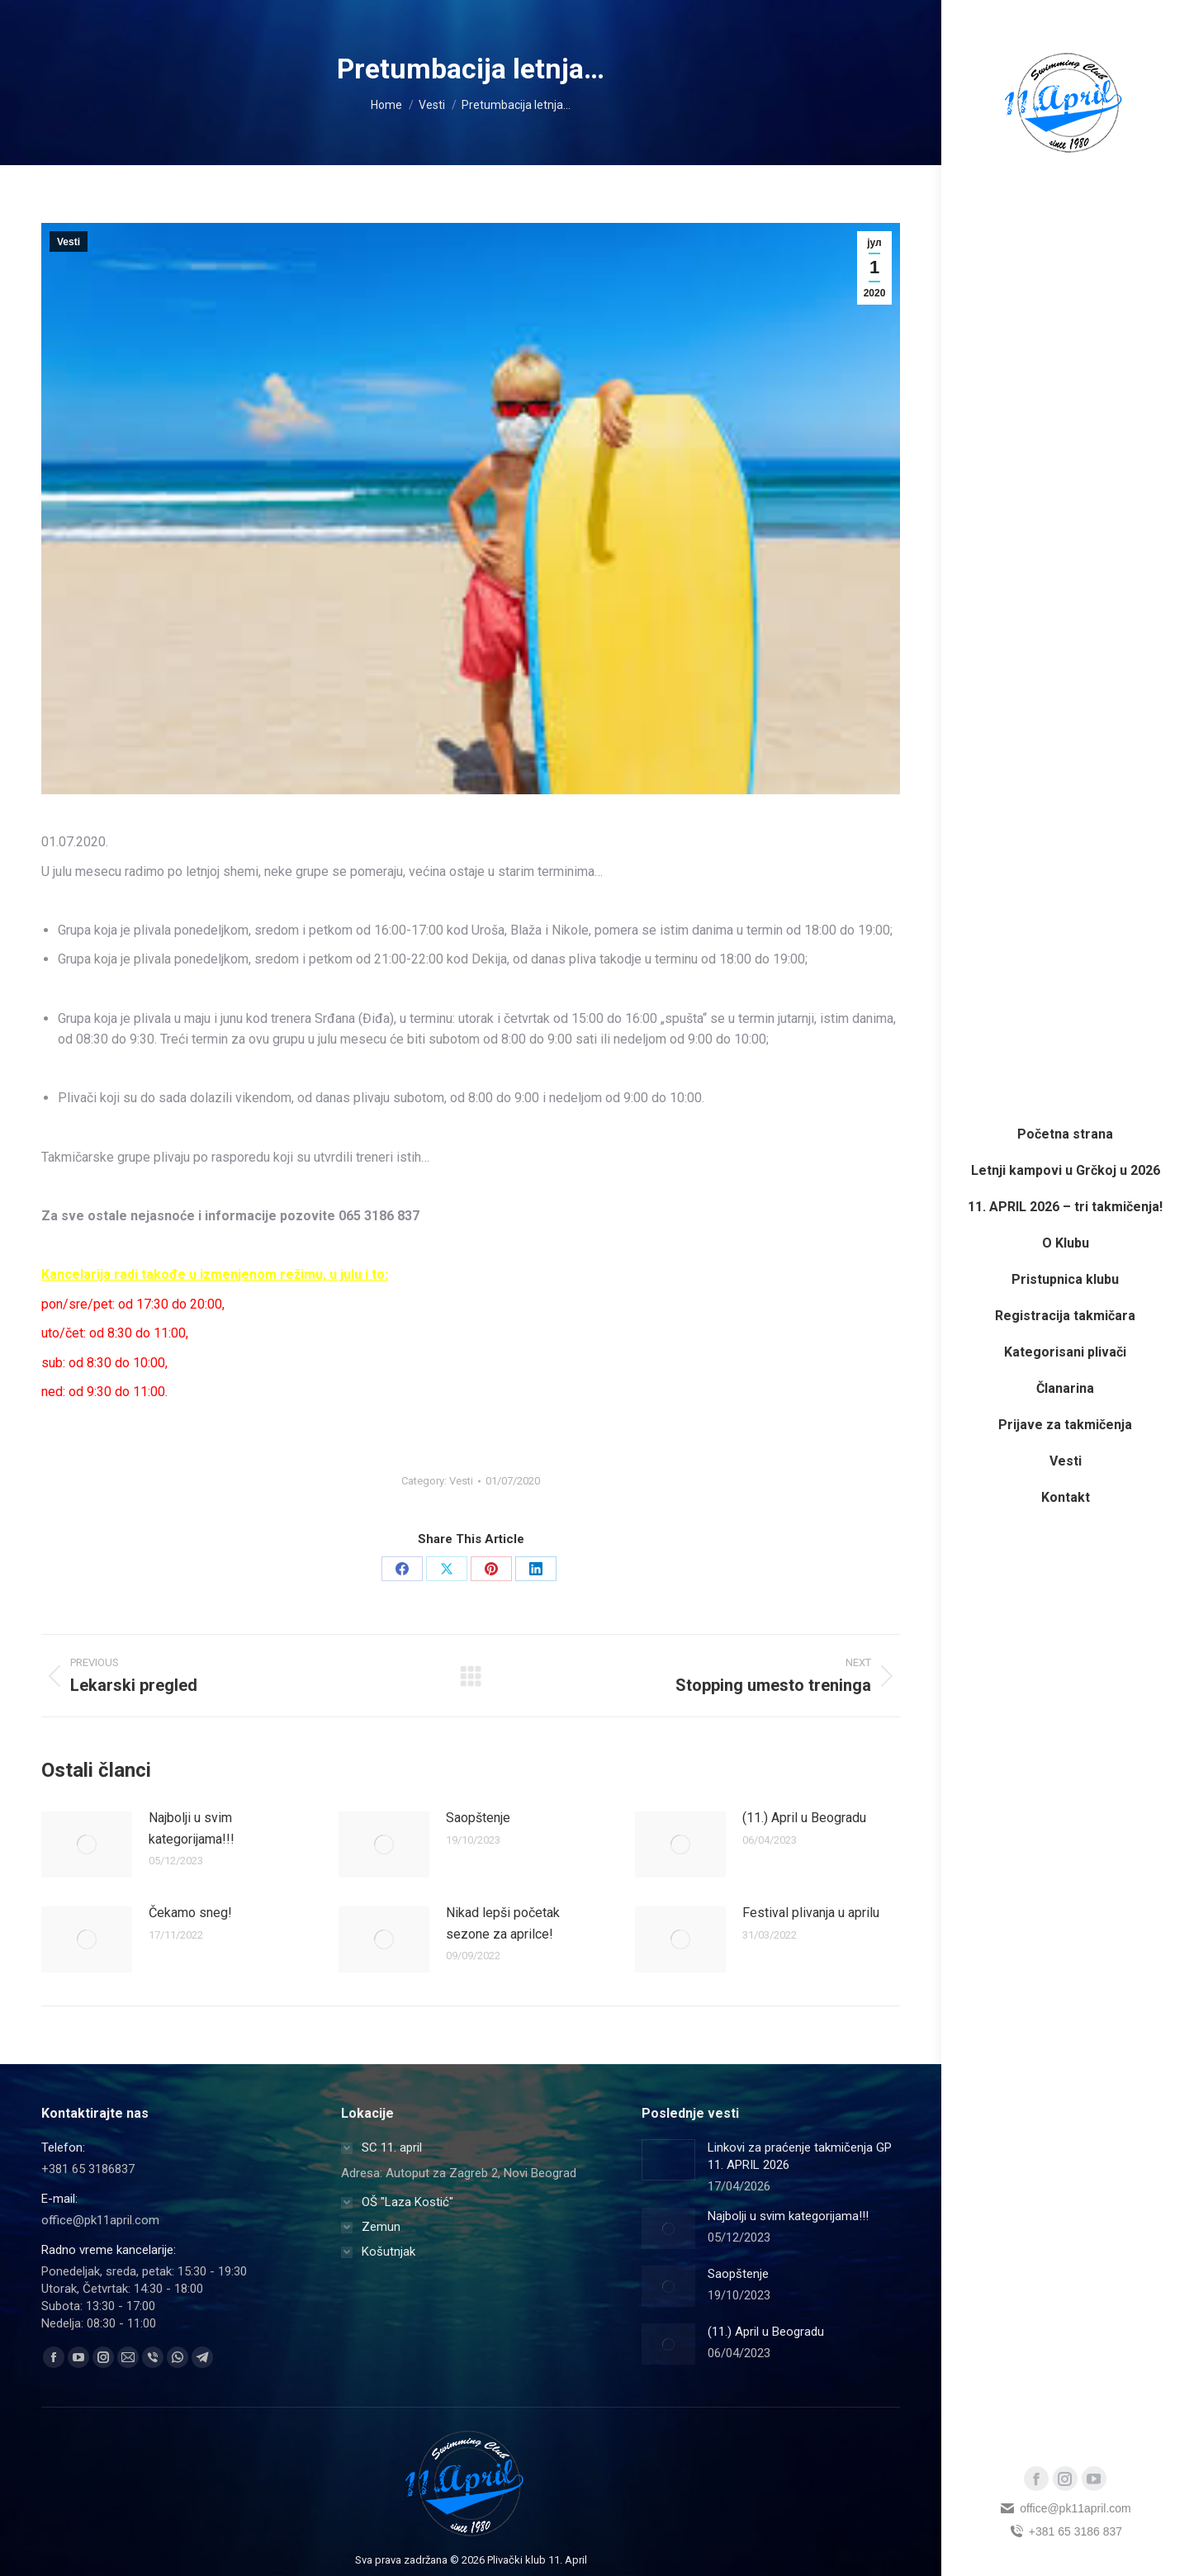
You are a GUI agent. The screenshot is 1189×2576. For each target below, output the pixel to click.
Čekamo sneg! (190, 1912)
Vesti (68, 242)
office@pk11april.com (1065, 2508)
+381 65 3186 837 (1065, 2531)
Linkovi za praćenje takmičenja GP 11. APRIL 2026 (800, 2156)
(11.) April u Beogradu (804, 1817)
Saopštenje (478, 1817)
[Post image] (86, 1844)
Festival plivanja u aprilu (810, 1912)
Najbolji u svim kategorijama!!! (191, 1828)
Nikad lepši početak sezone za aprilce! (503, 1923)
